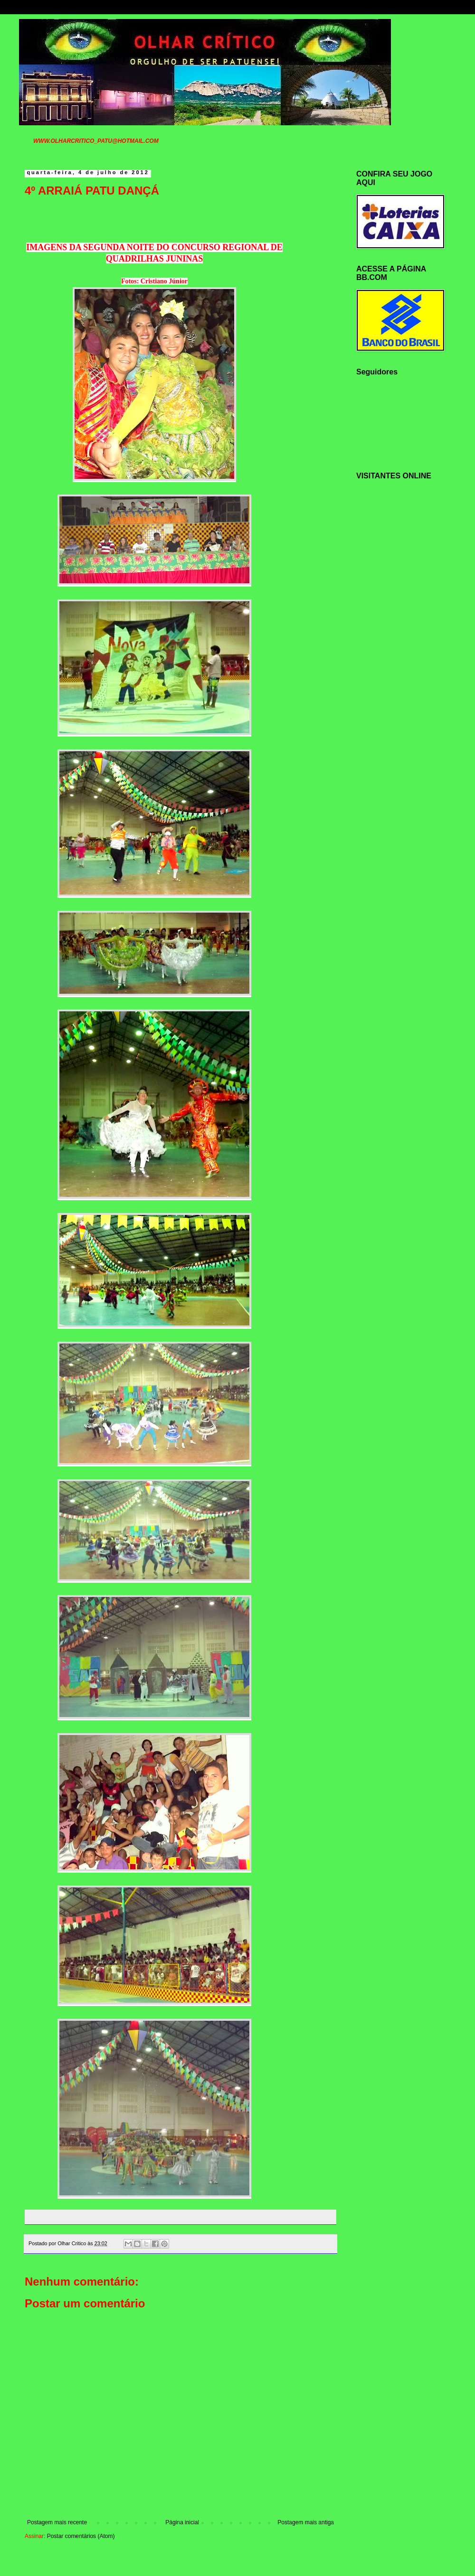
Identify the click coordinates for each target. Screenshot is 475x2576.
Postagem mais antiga (305, 2522)
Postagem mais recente (57, 2522)
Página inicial (182, 2522)
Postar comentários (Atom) (81, 2536)
